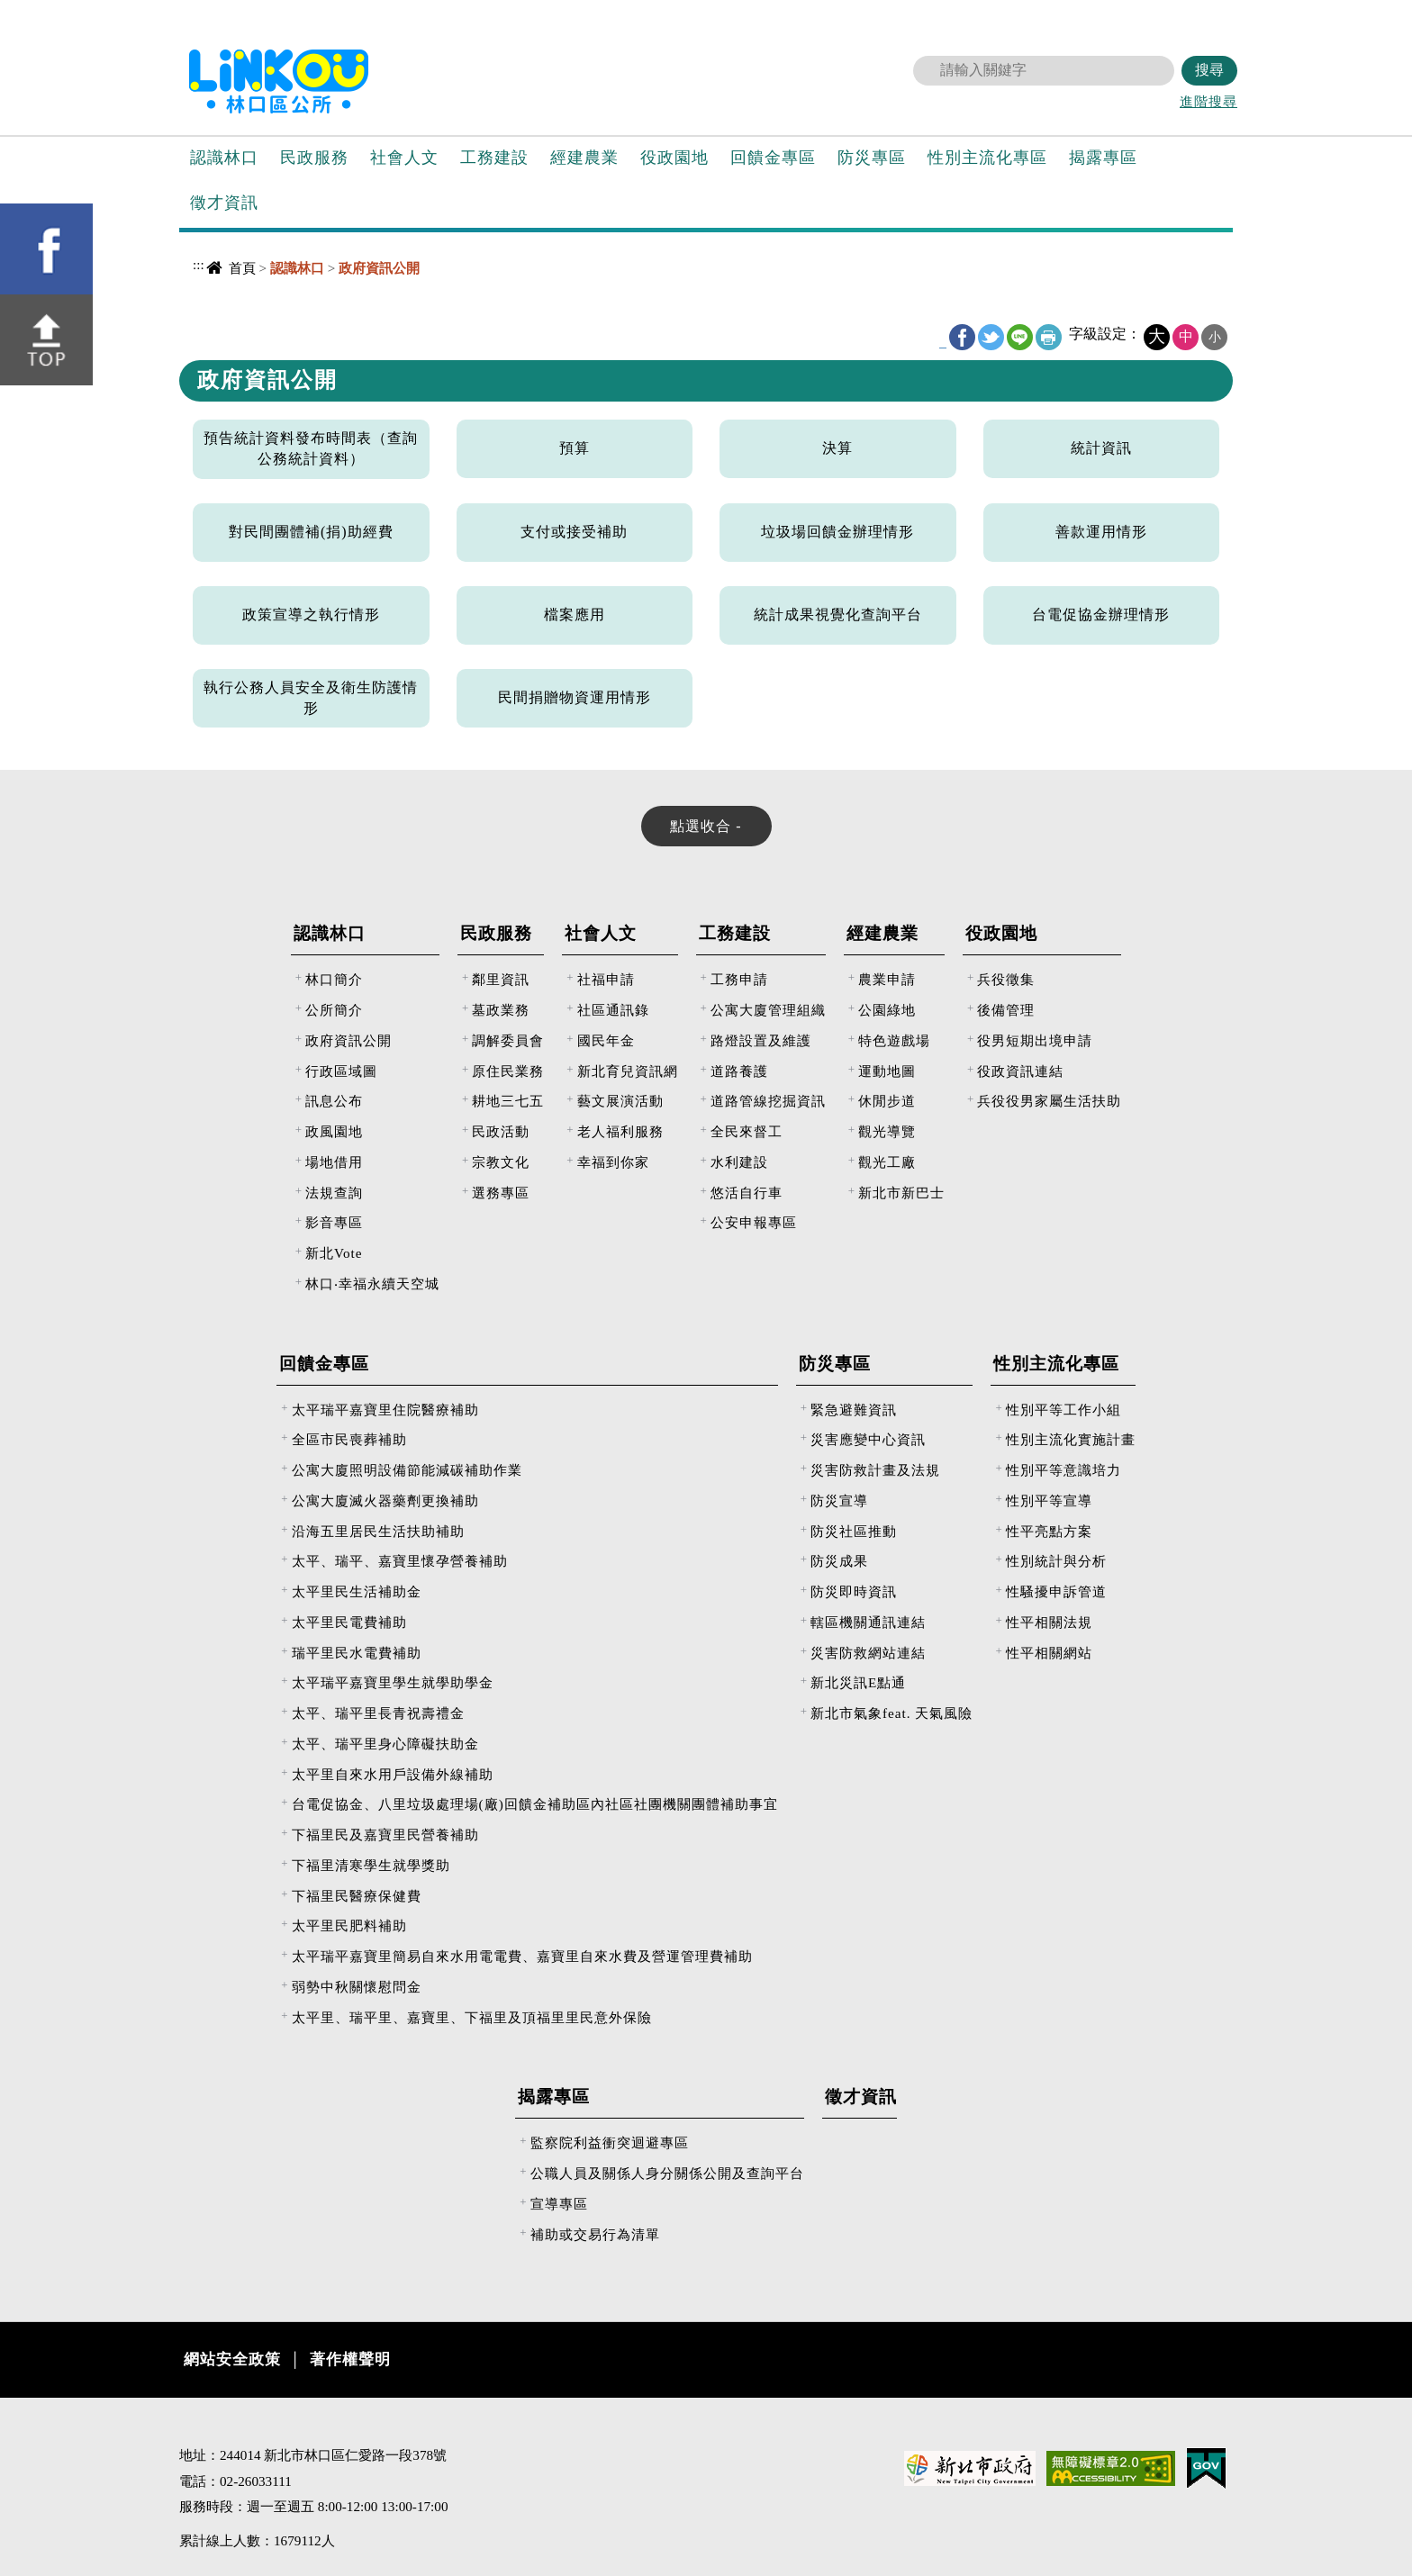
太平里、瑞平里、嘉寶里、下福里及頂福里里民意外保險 (472, 2017)
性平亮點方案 (1049, 1531)
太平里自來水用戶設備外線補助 (392, 1774)
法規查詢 (334, 1192)
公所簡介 (334, 1009)
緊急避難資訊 (853, 1409)
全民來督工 (747, 1131)
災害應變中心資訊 (868, 1439)
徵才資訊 (224, 203)
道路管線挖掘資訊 (768, 1100)
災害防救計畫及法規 (875, 1470)
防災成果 (839, 1560)
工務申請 (739, 979)
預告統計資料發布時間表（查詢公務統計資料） (311, 448)
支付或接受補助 (574, 531)
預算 (574, 448)
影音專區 (334, 1222)
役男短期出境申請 (1034, 1040)
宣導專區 (559, 2203)
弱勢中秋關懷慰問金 (356, 1986)
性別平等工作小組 (1063, 1409)
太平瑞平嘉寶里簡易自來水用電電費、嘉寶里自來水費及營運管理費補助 (522, 1956)
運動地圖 (887, 1071)
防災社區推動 (853, 1531)
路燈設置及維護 (761, 1040)
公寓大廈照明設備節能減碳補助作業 (407, 1470)
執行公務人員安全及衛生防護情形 (311, 698)
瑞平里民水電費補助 (356, 1652)
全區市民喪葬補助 (349, 1439)
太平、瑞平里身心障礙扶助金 (385, 1743)
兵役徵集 (1006, 979)
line (1020, 337)
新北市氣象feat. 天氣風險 (891, 1713)
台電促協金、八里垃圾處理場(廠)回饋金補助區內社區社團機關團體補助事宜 (535, 1804)
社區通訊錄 (613, 1009)
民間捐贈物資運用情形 (574, 697)
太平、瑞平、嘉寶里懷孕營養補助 (400, 1560)
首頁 (242, 268)
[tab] (706, 826)
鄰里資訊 (501, 979)
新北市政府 (1174, 13)
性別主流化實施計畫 (1071, 1439)
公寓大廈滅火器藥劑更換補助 (385, 1500)
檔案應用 (574, 614)
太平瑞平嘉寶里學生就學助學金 (392, 1682)
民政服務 (314, 158)
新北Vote (334, 1253)
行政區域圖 (341, 1071)
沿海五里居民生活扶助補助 (378, 1531)
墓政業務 (501, 1009)
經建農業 (584, 158)
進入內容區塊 (46, 9)
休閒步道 (887, 1100)
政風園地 (334, 1131)
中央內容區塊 (225, 302)
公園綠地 (887, 1009)
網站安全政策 (232, 2359)
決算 (837, 448)
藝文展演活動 (620, 1100)
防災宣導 (839, 1500)
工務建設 (494, 158)
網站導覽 (1042, 13)
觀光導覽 (887, 1131)
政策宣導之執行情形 (311, 614)
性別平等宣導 (1049, 1500)
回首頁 (976, 13)
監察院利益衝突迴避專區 (609, 2142)
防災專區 (871, 158)
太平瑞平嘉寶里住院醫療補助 (385, 1409)
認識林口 (224, 158)
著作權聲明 (350, 2359)
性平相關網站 (1049, 1652)
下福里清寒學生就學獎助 (371, 1865)
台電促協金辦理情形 (1101, 614)
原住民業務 (508, 1071)
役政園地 (674, 158)
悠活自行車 (747, 1192)
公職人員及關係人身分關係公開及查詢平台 (667, 2173)
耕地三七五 (508, 1100)
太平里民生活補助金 (356, 1591)
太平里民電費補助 (349, 1622)
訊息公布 (334, 1100)
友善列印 (1049, 337)
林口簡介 (334, 979)
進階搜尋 (1208, 101)
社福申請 (606, 979)
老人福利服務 (620, 1131)
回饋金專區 (773, 158)
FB (962, 337)
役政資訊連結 (1020, 1071)
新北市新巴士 (901, 1192)
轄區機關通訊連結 (868, 1622)
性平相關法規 (1049, 1622)
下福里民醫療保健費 (356, 1895)
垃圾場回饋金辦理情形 (837, 531)
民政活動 (501, 1131)
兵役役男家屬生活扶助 (1049, 1100)
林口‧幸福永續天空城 (372, 1283)
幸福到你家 (613, 1162)
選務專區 (501, 1192)
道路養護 (739, 1071)
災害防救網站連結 (868, 1652)
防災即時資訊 (853, 1591)
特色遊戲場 (894, 1040)
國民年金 (606, 1040)
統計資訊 (1101, 448)
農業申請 (887, 979)
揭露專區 (1103, 158)
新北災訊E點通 (858, 1682)
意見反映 (1105, 13)
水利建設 (739, 1162)
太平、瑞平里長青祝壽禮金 (378, 1713)
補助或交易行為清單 (595, 2234)
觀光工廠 (887, 1162)
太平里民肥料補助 (349, 1925)
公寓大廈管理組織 (768, 1009)
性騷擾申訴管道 (1056, 1591)
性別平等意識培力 (1063, 1470)
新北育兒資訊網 (627, 1071)
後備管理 (1006, 1009)
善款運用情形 (1101, 531)
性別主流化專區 (987, 158)
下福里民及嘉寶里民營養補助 (385, 1834)
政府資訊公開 (348, 1040)
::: (944, 12)
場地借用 (334, 1162)
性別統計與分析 (1056, 1560)
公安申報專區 (754, 1222)
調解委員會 (508, 1040)
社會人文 (404, 158)
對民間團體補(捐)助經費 (311, 531)
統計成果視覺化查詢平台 (838, 614)
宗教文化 (501, 1162)
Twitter (991, 337)
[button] (20, 271)
